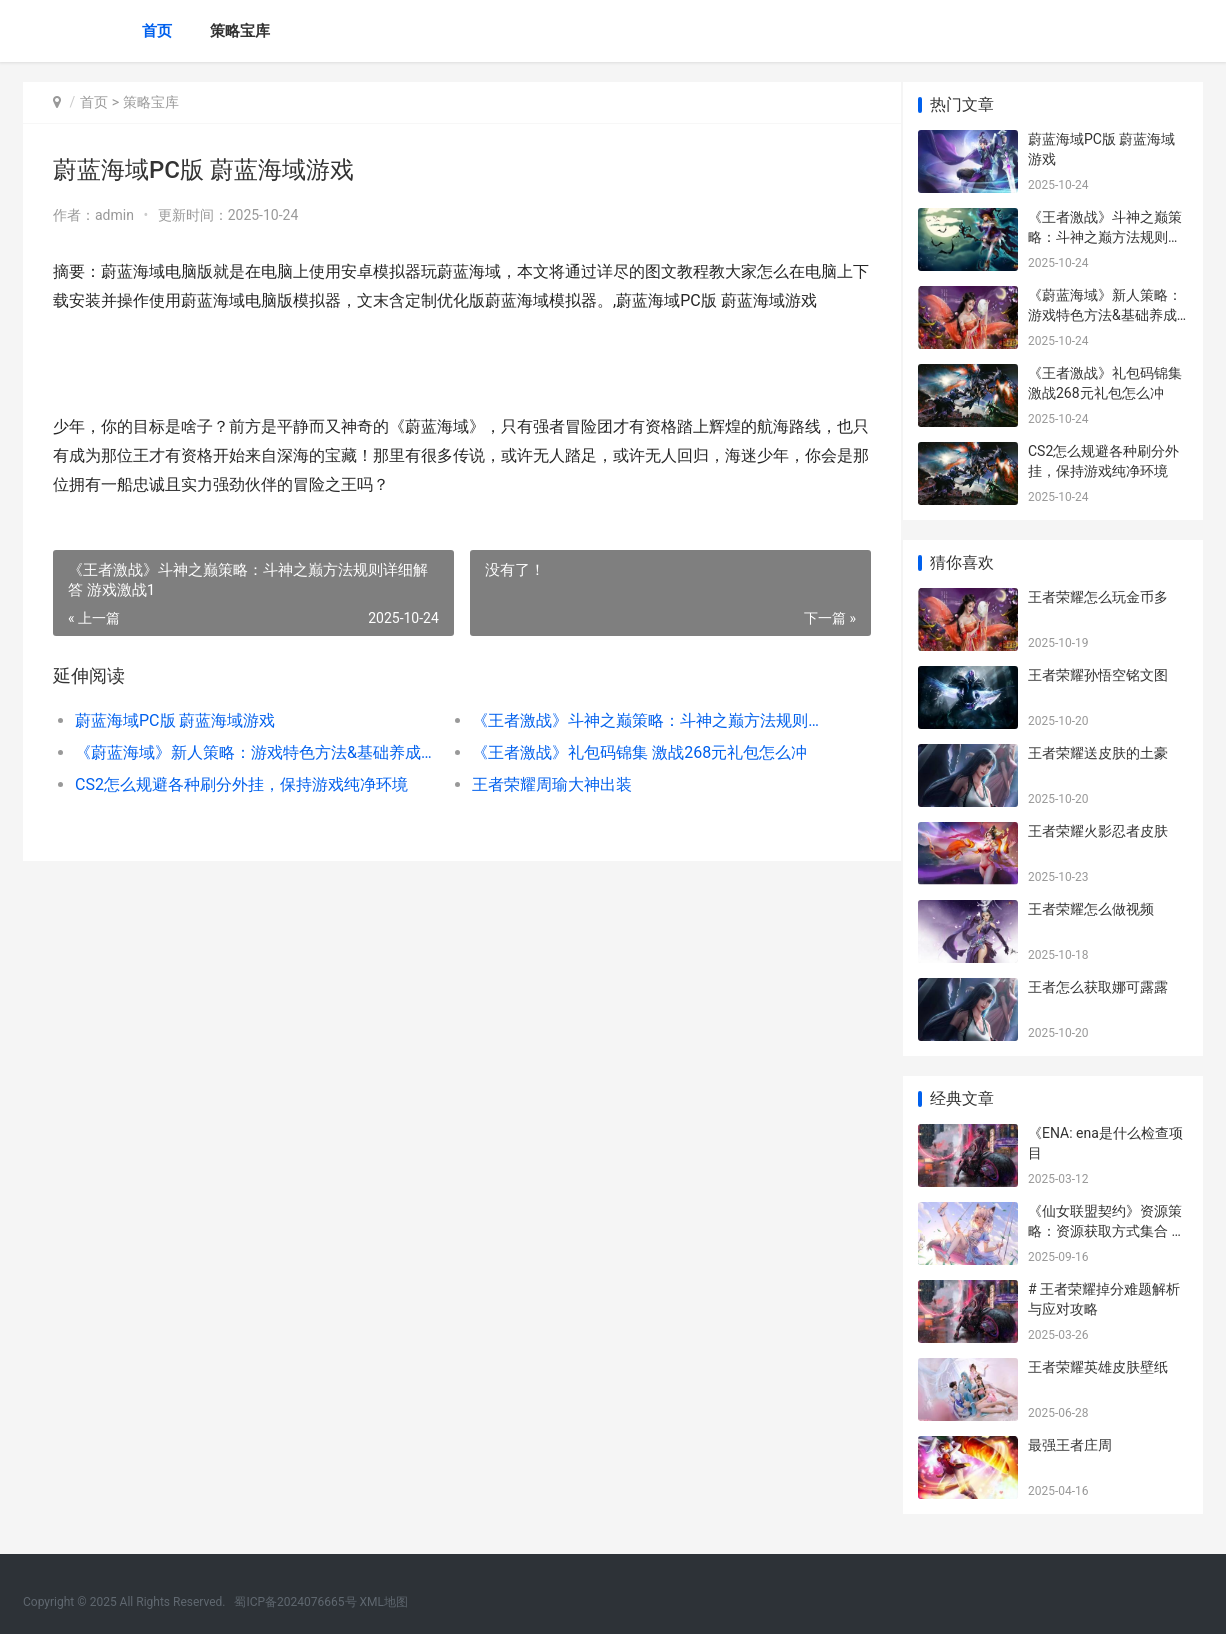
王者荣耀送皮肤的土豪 (1098, 753)
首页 (157, 31)
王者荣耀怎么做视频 (1091, 909)
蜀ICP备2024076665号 (295, 1602)
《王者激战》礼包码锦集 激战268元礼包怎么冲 (630, 752)
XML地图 (384, 1602)
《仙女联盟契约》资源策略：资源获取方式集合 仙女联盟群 (1106, 1230)
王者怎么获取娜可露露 (1098, 987)
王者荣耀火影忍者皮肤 (1098, 831)
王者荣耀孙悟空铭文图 (1098, 675)
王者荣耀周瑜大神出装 (543, 784)
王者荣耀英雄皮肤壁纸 (1098, 1367)
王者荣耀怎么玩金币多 (1098, 597)
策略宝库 (240, 31)
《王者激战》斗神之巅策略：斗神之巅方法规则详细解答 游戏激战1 (637, 720)
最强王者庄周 (1070, 1445)
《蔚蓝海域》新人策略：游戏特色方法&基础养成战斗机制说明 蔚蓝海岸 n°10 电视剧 (249, 752)
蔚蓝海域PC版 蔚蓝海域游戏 (175, 720)
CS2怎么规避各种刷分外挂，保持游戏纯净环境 (241, 784)
